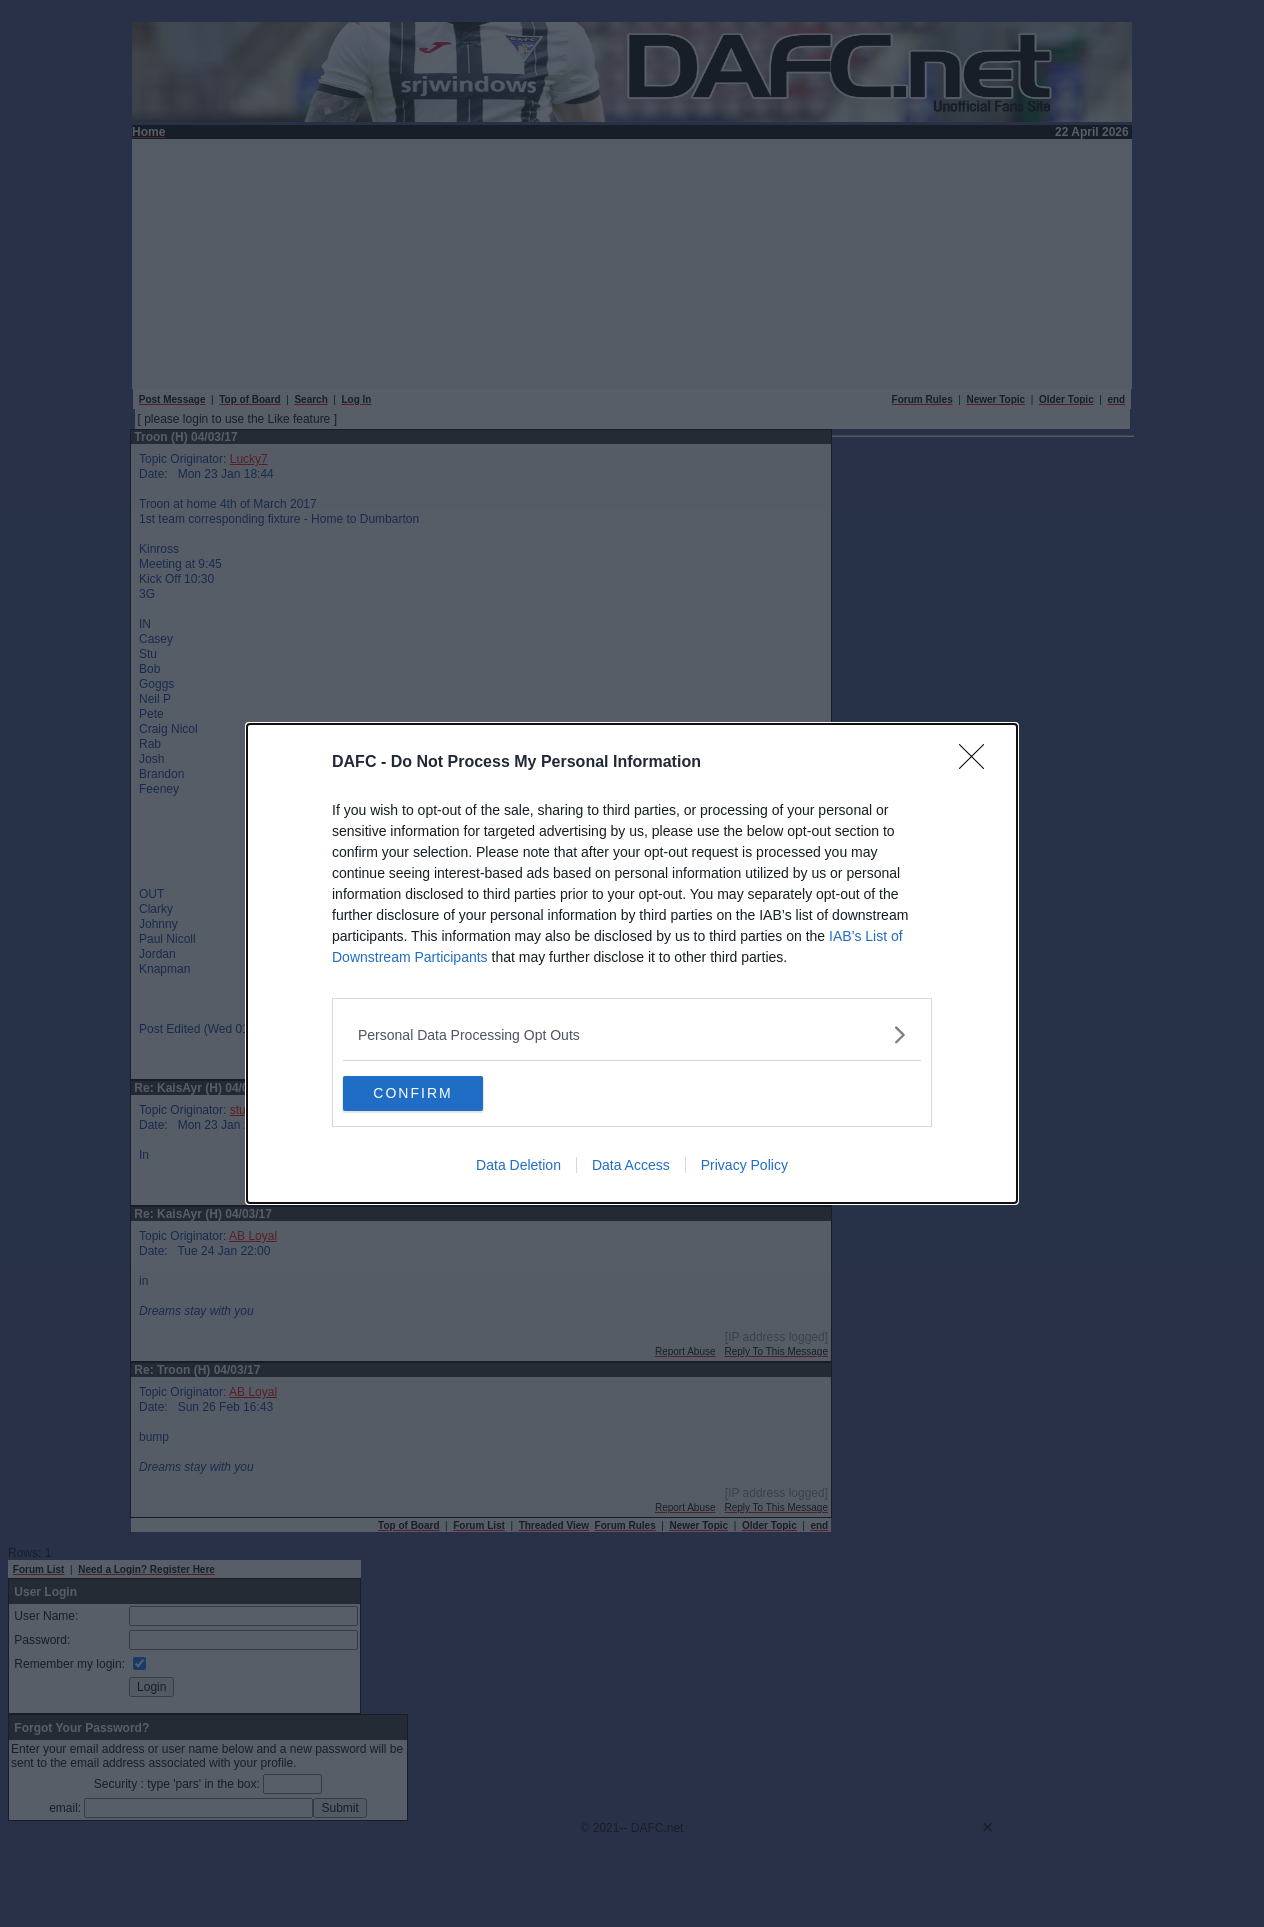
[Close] (978, 761)
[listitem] (632, 1032)
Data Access (631, 1168)
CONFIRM (437, 1094)
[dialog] (632, 964)
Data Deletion (518, 1168)
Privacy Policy (744, 1168)
